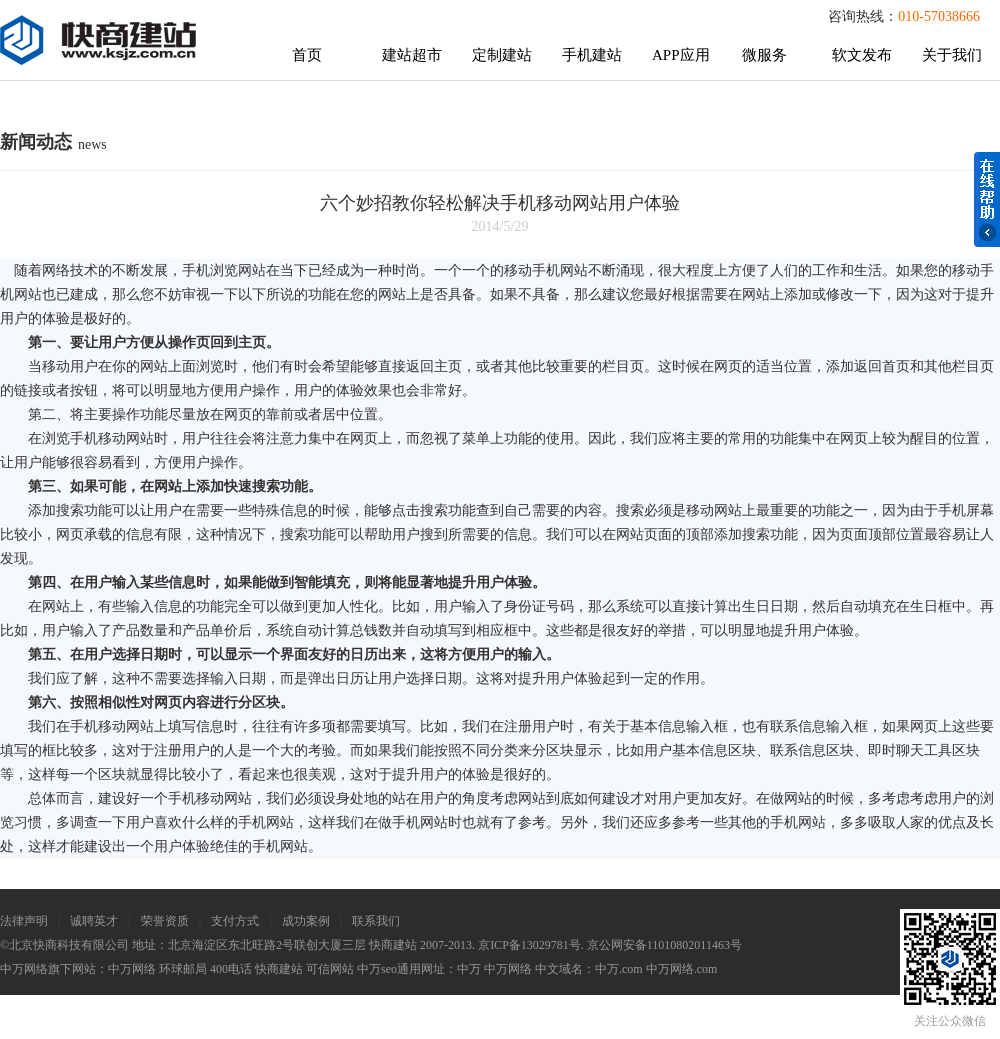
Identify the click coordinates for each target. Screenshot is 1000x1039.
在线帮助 (987, 199)
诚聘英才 (94, 921)
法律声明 (24, 921)
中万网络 (132, 969)
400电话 (231, 969)
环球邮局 (183, 969)
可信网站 (330, 969)
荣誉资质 (165, 921)
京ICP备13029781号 (529, 945)
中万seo (377, 969)
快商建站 (279, 969)
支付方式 (235, 921)
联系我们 (376, 921)
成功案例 (306, 921)
